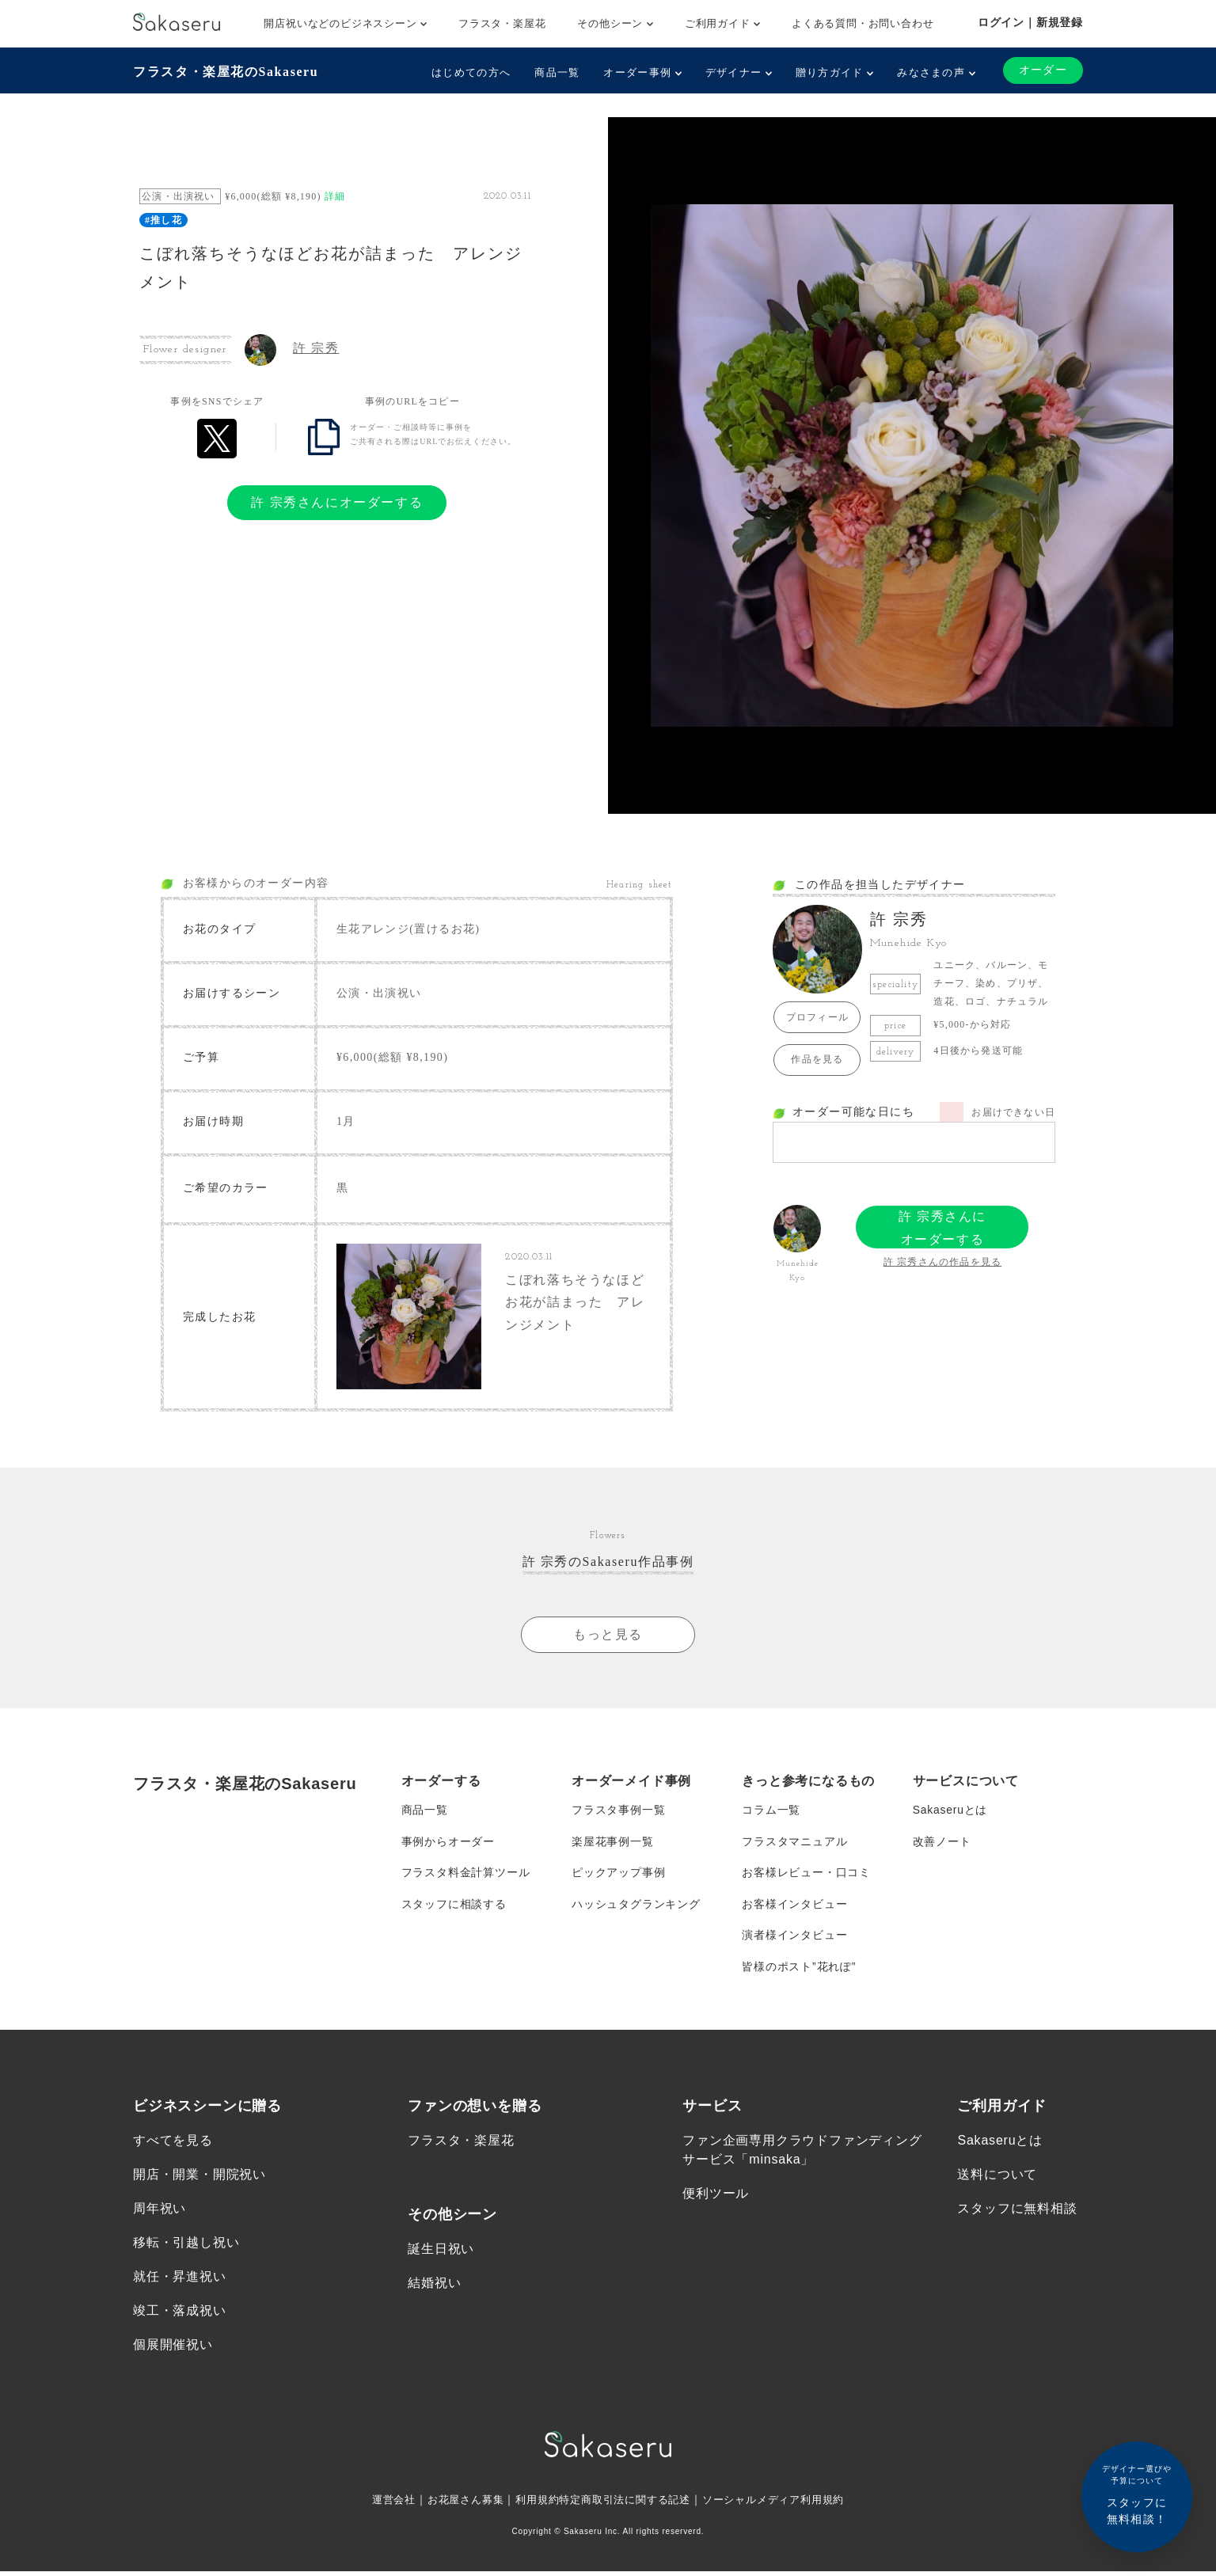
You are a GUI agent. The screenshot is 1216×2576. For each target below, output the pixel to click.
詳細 (335, 196)
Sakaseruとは (950, 1811)
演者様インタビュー (794, 1938)
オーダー (1042, 70)
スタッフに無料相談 (1017, 2212)
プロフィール (817, 1017)
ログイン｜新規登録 (1030, 22)
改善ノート (942, 1843)
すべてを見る (173, 2143)
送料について (997, 2178)
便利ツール (715, 2197)
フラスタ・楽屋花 (501, 23)
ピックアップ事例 (618, 1874)
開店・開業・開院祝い (199, 2178)
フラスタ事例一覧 (618, 1811)
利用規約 (531, 2504)
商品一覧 (557, 72)
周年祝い (159, 2212)
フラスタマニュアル (794, 1843)
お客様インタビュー (794, 1906)
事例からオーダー (448, 1843)
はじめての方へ (471, 72)
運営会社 (379, 2504)
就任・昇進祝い (179, 2280)
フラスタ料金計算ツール (465, 1874)
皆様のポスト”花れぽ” (799, 1969)
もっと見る (608, 1635)
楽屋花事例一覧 (613, 1843)
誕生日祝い (441, 2252)
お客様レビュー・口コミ (806, 1874)
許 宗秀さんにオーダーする (337, 502)
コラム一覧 (771, 1811)
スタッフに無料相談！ (1136, 2494)
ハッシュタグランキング (636, 1906)
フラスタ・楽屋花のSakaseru (225, 71)
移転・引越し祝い (186, 2246)
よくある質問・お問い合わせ (862, 23)
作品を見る (817, 1059)
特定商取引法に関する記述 (625, 2504)
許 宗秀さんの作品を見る (942, 1261)
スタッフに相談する (454, 1906)
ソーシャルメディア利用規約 (784, 2504)
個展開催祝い (173, 2349)
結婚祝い (434, 2286)
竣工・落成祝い (179, 2314)
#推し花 (163, 220)
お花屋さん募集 (456, 2504)
